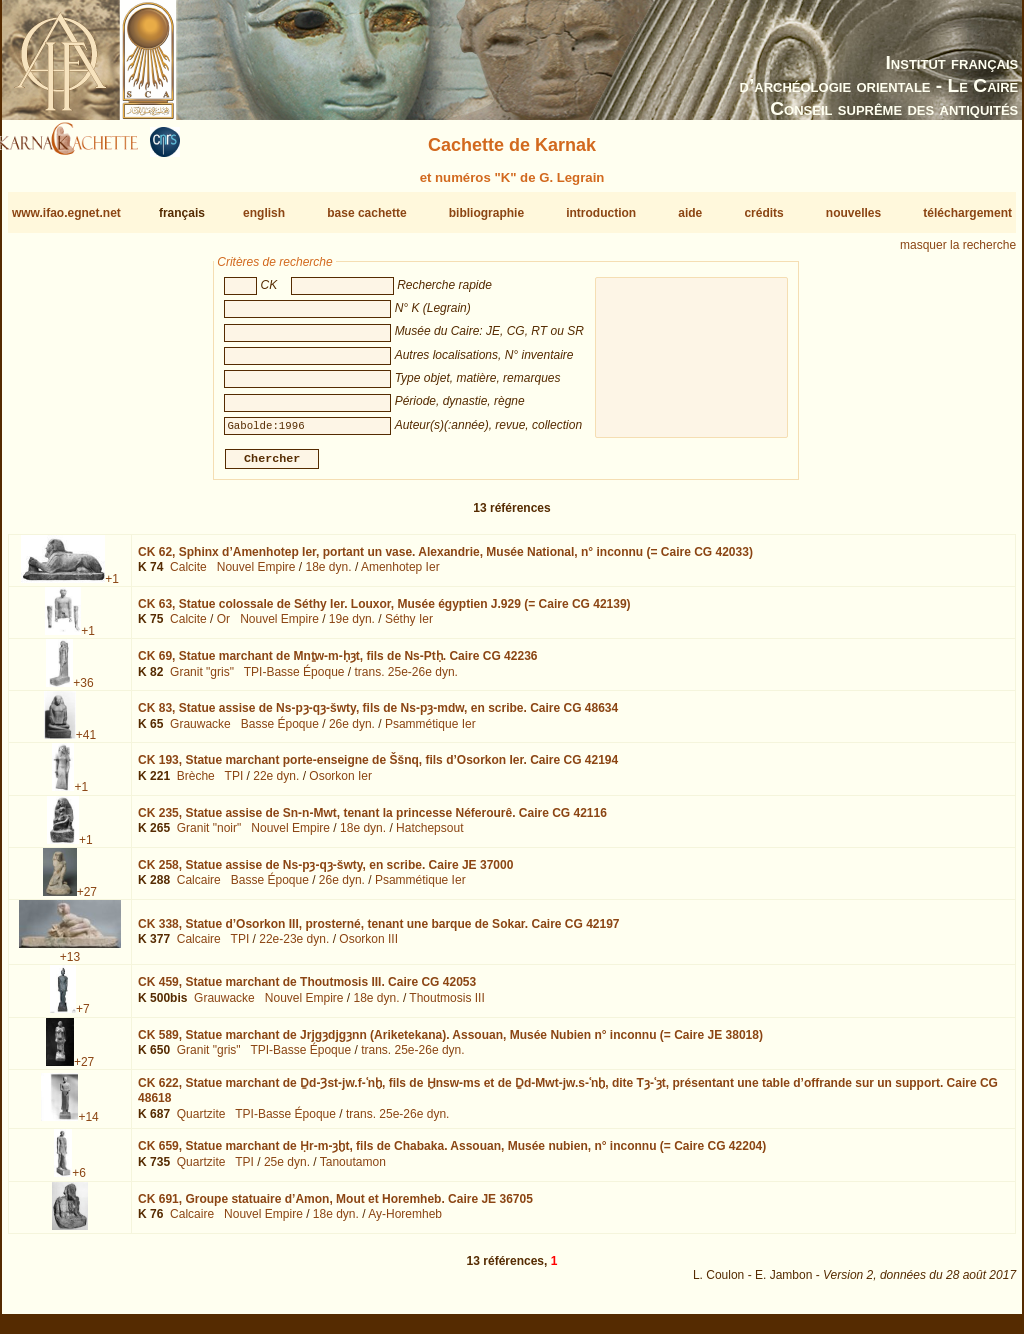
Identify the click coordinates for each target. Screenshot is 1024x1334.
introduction (601, 213)
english (264, 213)
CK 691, (335, 1207)
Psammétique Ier (430, 732)
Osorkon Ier (340, 784)
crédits (763, 213)
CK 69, (337, 664)
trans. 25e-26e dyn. (406, 680)
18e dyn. (329, 575)
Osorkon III (368, 947)
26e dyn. (352, 732)
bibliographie (486, 213)
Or (223, 627)
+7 (83, 1017)
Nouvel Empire (256, 575)
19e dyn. (352, 627)
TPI (234, 784)
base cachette (366, 213)
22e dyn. (276, 784)
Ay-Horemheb (405, 1222)
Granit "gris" (202, 680)
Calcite (188, 575)
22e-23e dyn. (294, 947)
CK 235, (372, 820)
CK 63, (384, 612)
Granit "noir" (209, 836)
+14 (88, 1125)
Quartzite (201, 1122)
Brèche (196, 784)
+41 (86, 743)
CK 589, (450, 1042)
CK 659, (452, 1154)
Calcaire (199, 888)
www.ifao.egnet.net (66, 213)
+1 (112, 587)
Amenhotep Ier (400, 575)
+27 (87, 900)
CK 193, (378, 768)
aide (690, 213)
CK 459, (307, 990)
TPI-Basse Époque (294, 680)
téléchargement (967, 213)
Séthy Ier (409, 627)
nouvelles (853, 213)
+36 (83, 691)
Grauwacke (200, 732)
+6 (79, 1181)
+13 (70, 965)
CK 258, (325, 873)
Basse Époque (280, 732)
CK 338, (379, 931)
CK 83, (378, 716)
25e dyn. (287, 1170)
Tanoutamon (353, 1170)
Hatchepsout (429, 836)
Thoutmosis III (446, 1006)
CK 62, (445, 560)
